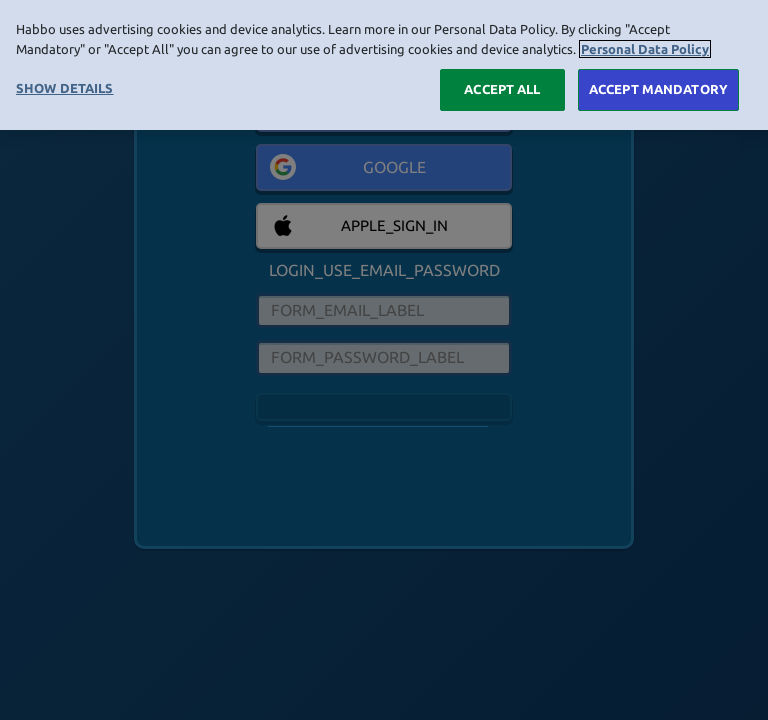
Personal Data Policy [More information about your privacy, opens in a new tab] (645, 49)
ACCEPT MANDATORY (658, 89)
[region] (384, 65)
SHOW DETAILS (65, 88)
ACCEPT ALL (502, 89)
